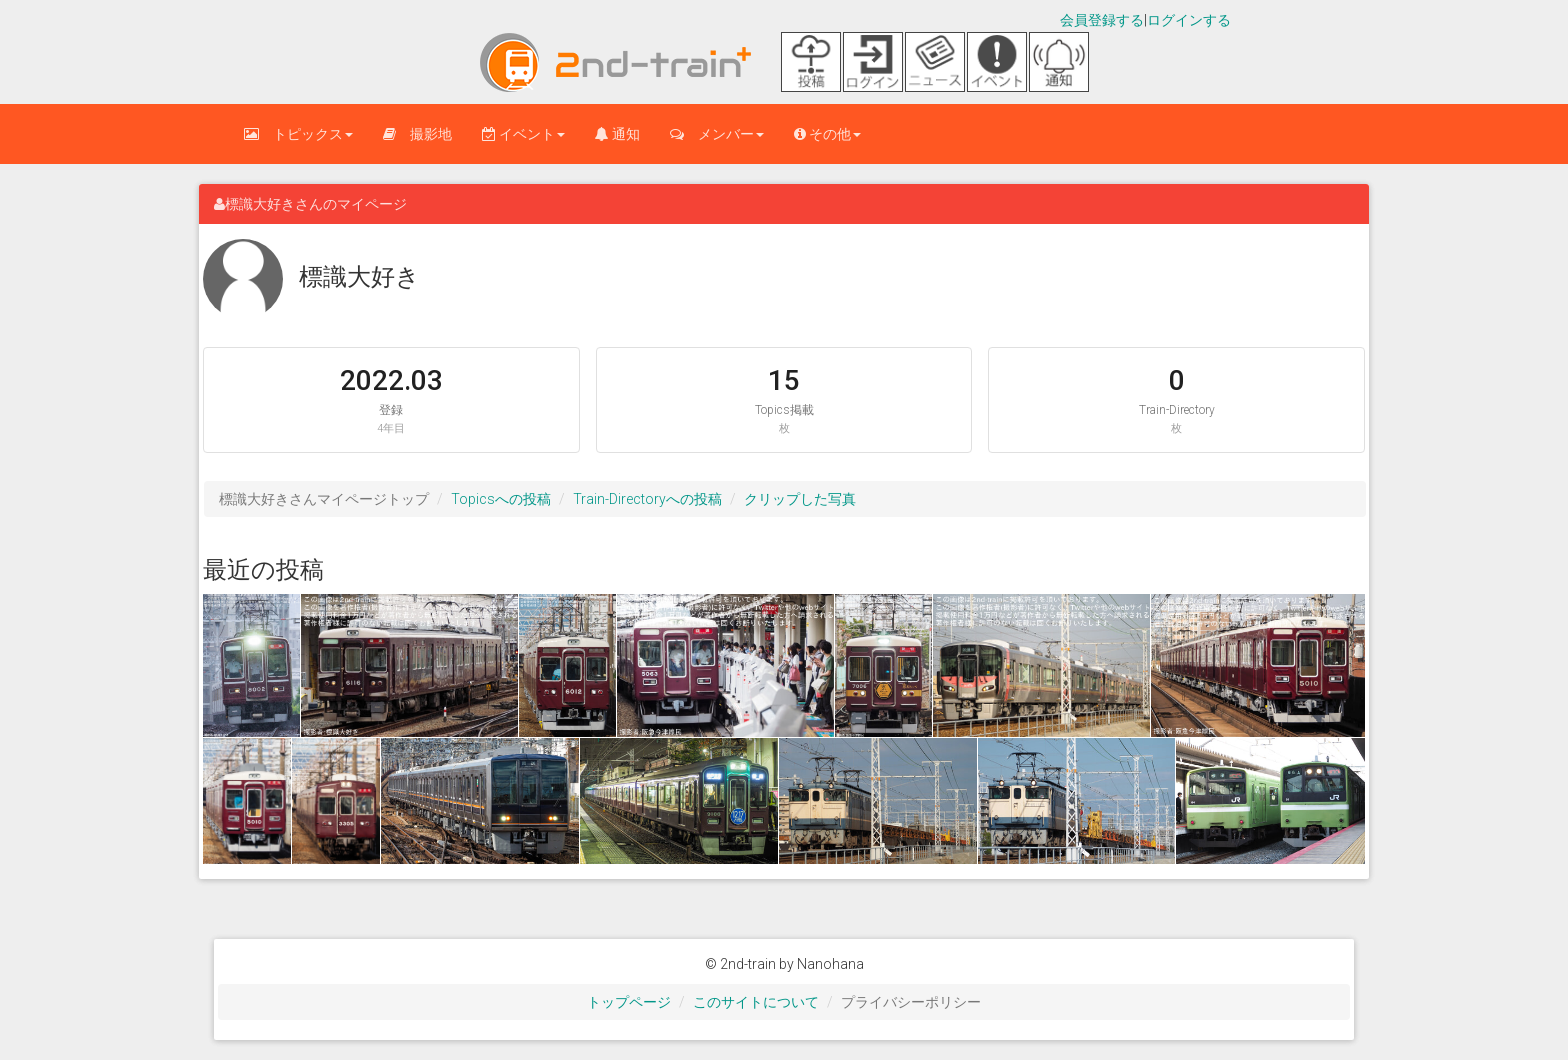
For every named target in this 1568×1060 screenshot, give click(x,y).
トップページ (629, 1002)
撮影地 (417, 134)
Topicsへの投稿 (501, 499)
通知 (617, 134)
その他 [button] (827, 134)
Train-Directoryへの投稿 (647, 499)
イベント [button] (523, 134)
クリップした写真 (800, 499)
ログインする (1189, 20)
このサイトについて (756, 1002)
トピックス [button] (298, 134)
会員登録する (1102, 20)
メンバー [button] (717, 134)
